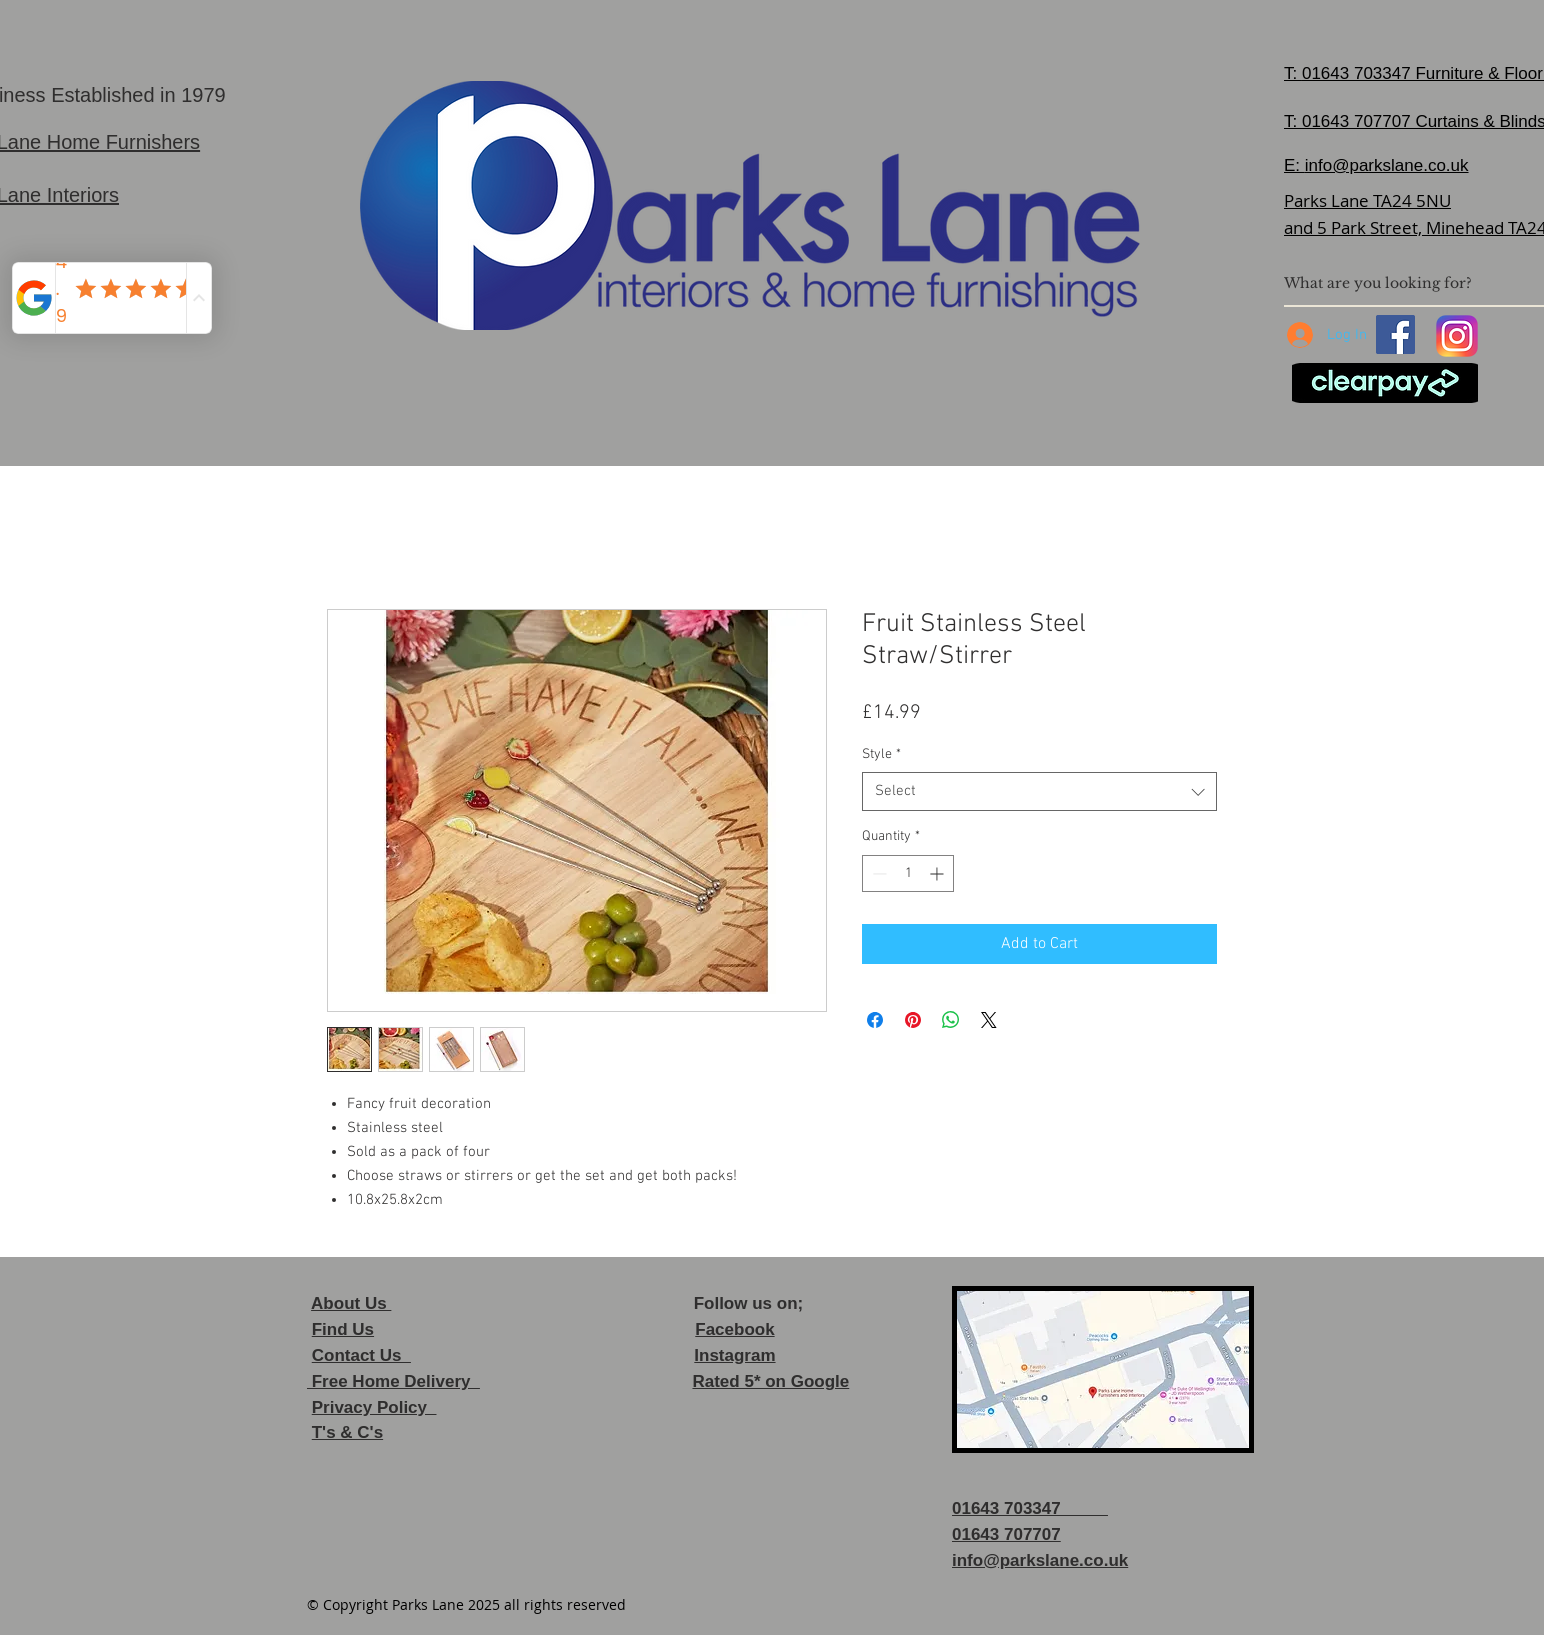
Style (881, 754)
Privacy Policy (374, 1407)
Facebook (734, 1329)
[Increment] (938, 873)
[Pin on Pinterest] (913, 1020)
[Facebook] (1395, 334)
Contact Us (361, 1355)
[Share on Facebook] (875, 1020)
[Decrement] (877, 873)
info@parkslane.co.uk (1387, 165)
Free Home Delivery (393, 1381)
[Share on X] (989, 1020)
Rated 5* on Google (770, 1381)
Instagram (734, 1355)
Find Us (343, 1329)
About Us (351, 1303)
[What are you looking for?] (1405, 283)
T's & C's (347, 1432)
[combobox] (1039, 791)
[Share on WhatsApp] (951, 1020)
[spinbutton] (908, 873)
